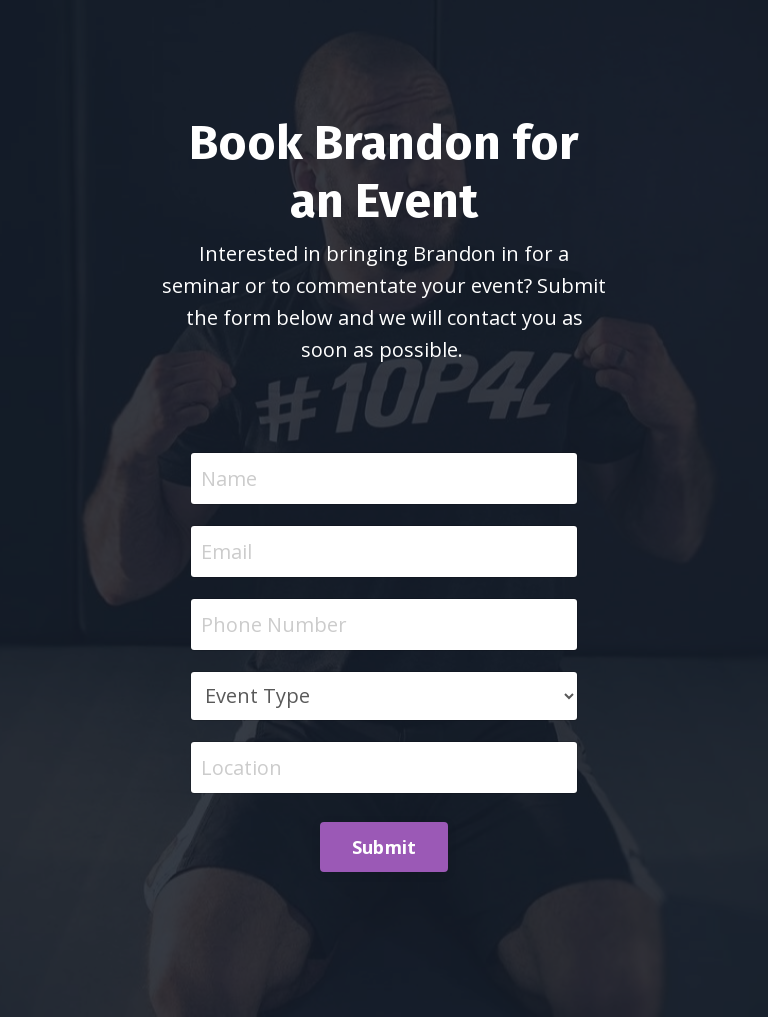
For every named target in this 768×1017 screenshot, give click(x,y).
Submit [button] (384, 847)
